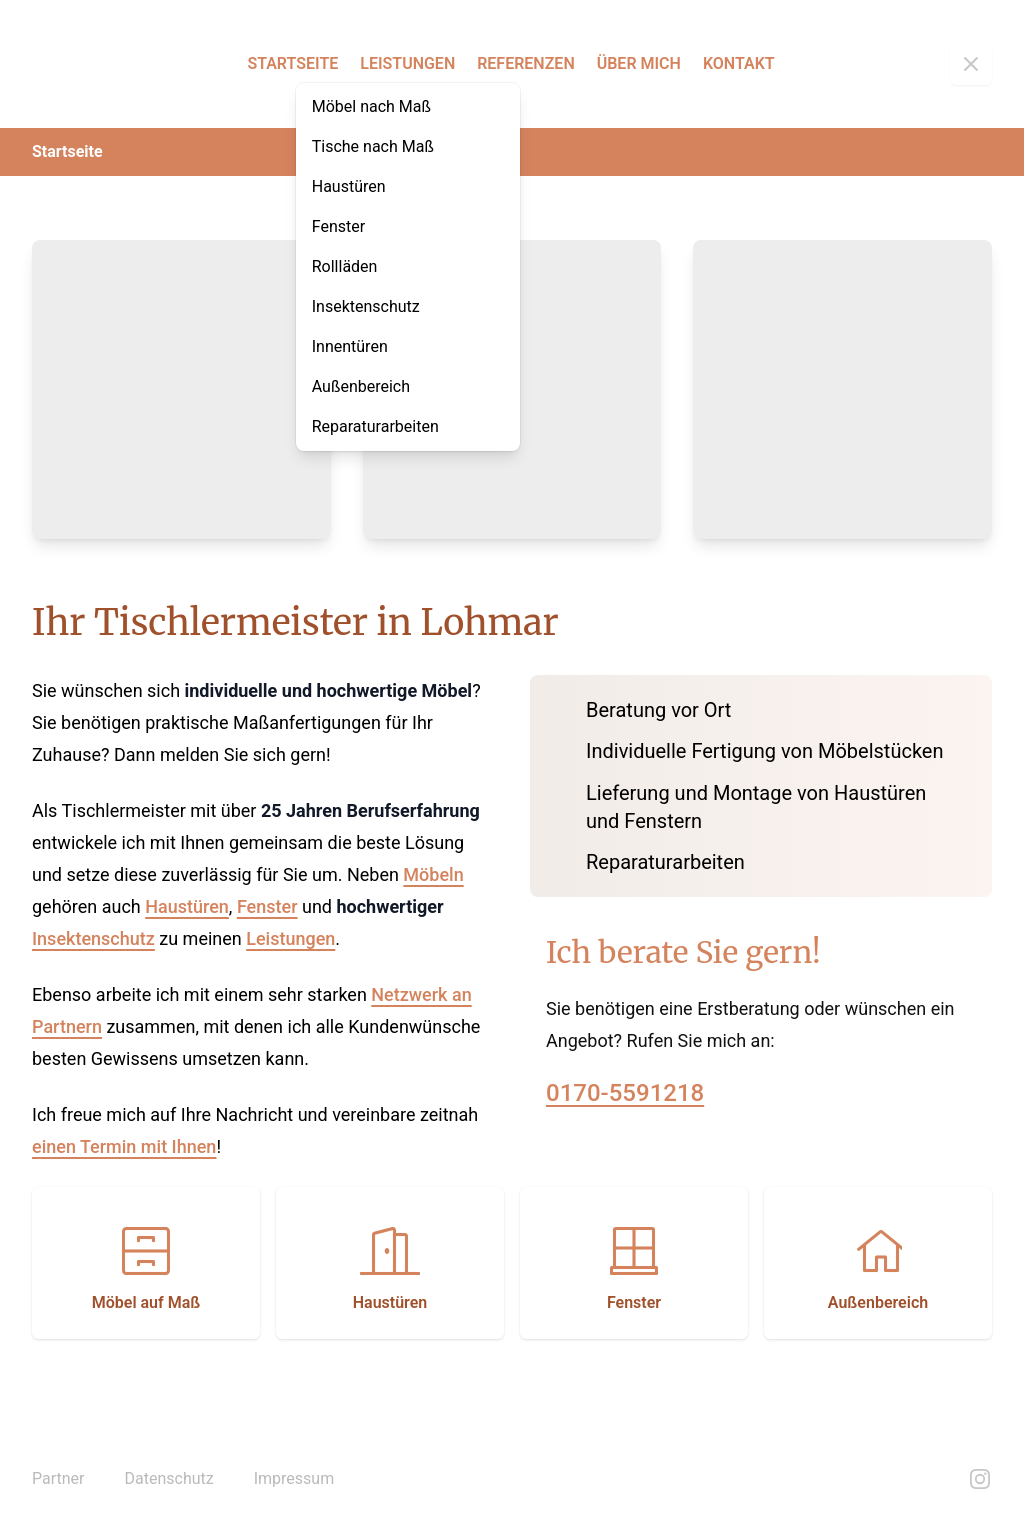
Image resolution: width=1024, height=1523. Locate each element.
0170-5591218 (625, 1093)
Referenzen (526, 63)
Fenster (338, 226)
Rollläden (345, 266)
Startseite (292, 63)
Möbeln (433, 874)
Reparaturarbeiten (375, 426)
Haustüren (349, 186)
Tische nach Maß (373, 146)
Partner (58, 1478)
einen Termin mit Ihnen (124, 1146)
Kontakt (739, 63)
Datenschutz (169, 1478)
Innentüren (350, 346)
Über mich (639, 63)
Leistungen (407, 63)
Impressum (294, 1478)
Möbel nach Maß (371, 106)
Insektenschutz (366, 306)
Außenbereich (361, 386)
